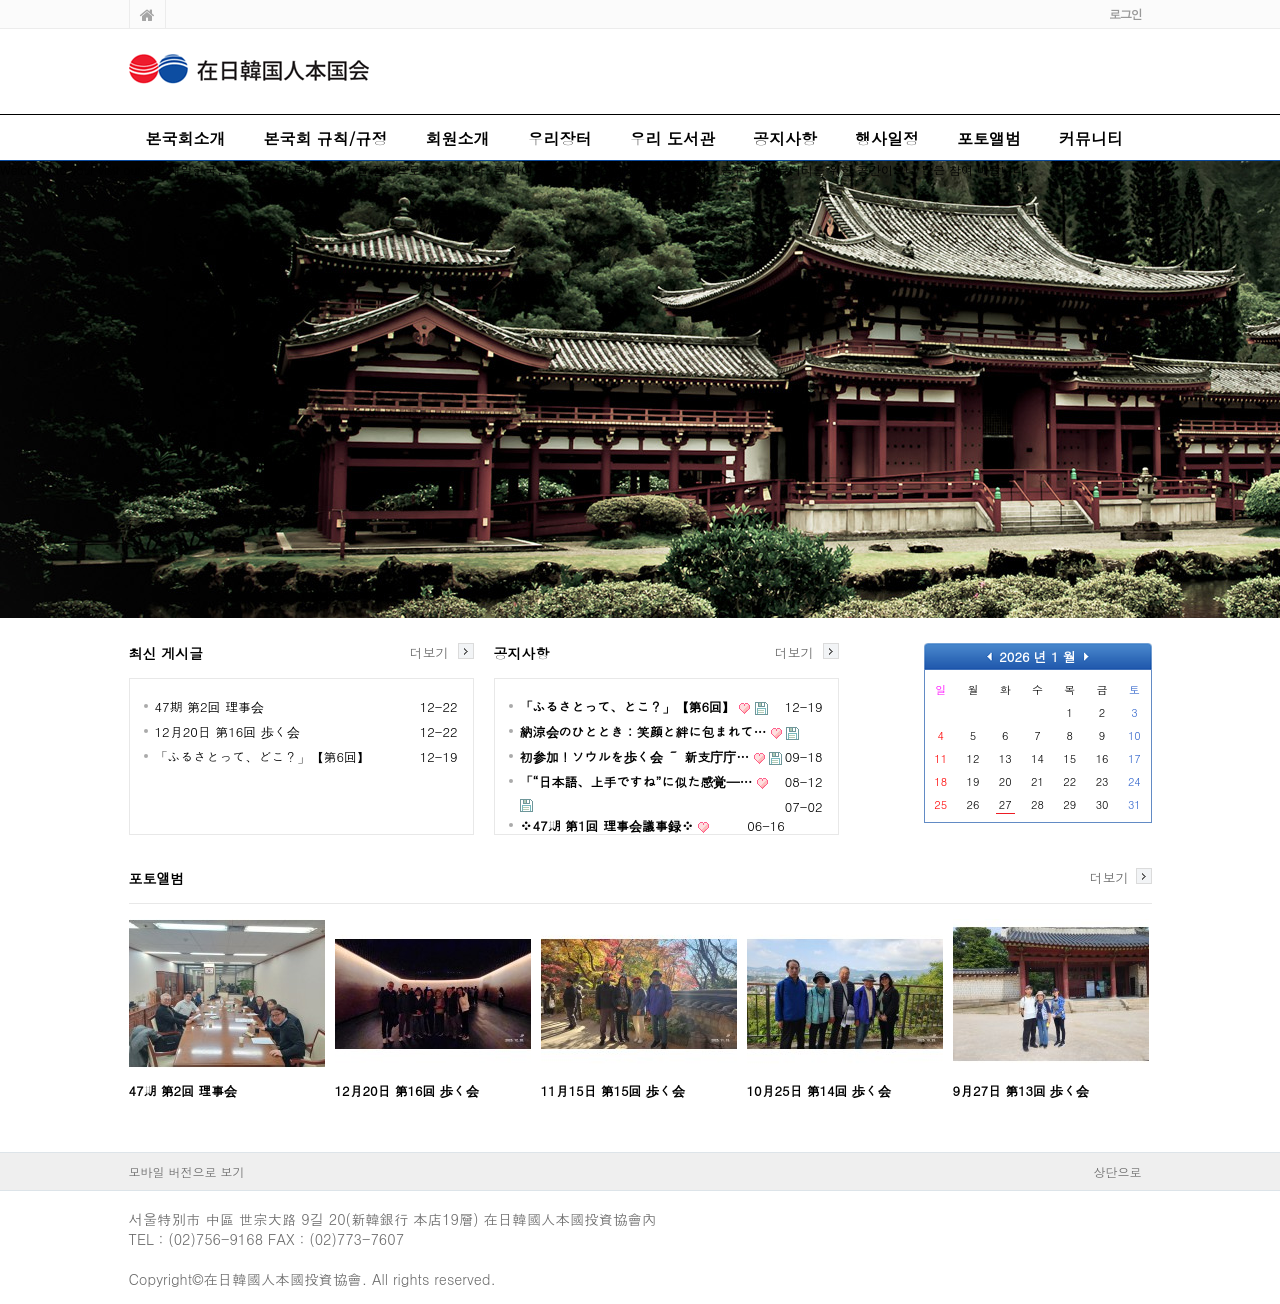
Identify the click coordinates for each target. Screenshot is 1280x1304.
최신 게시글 (166, 653)
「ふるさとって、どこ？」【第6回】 (263, 756)
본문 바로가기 (0, 0)
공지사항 (785, 138)
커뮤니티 (1091, 138)
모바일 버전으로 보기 (187, 1171)
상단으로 (1118, 1171)
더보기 (429, 651)
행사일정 (887, 138)
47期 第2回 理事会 (209, 706)
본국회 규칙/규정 (326, 138)
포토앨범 (989, 138)
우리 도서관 (672, 138)
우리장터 (560, 138)
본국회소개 (186, 138)
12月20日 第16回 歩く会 (227, 731)
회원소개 (458, 138)
